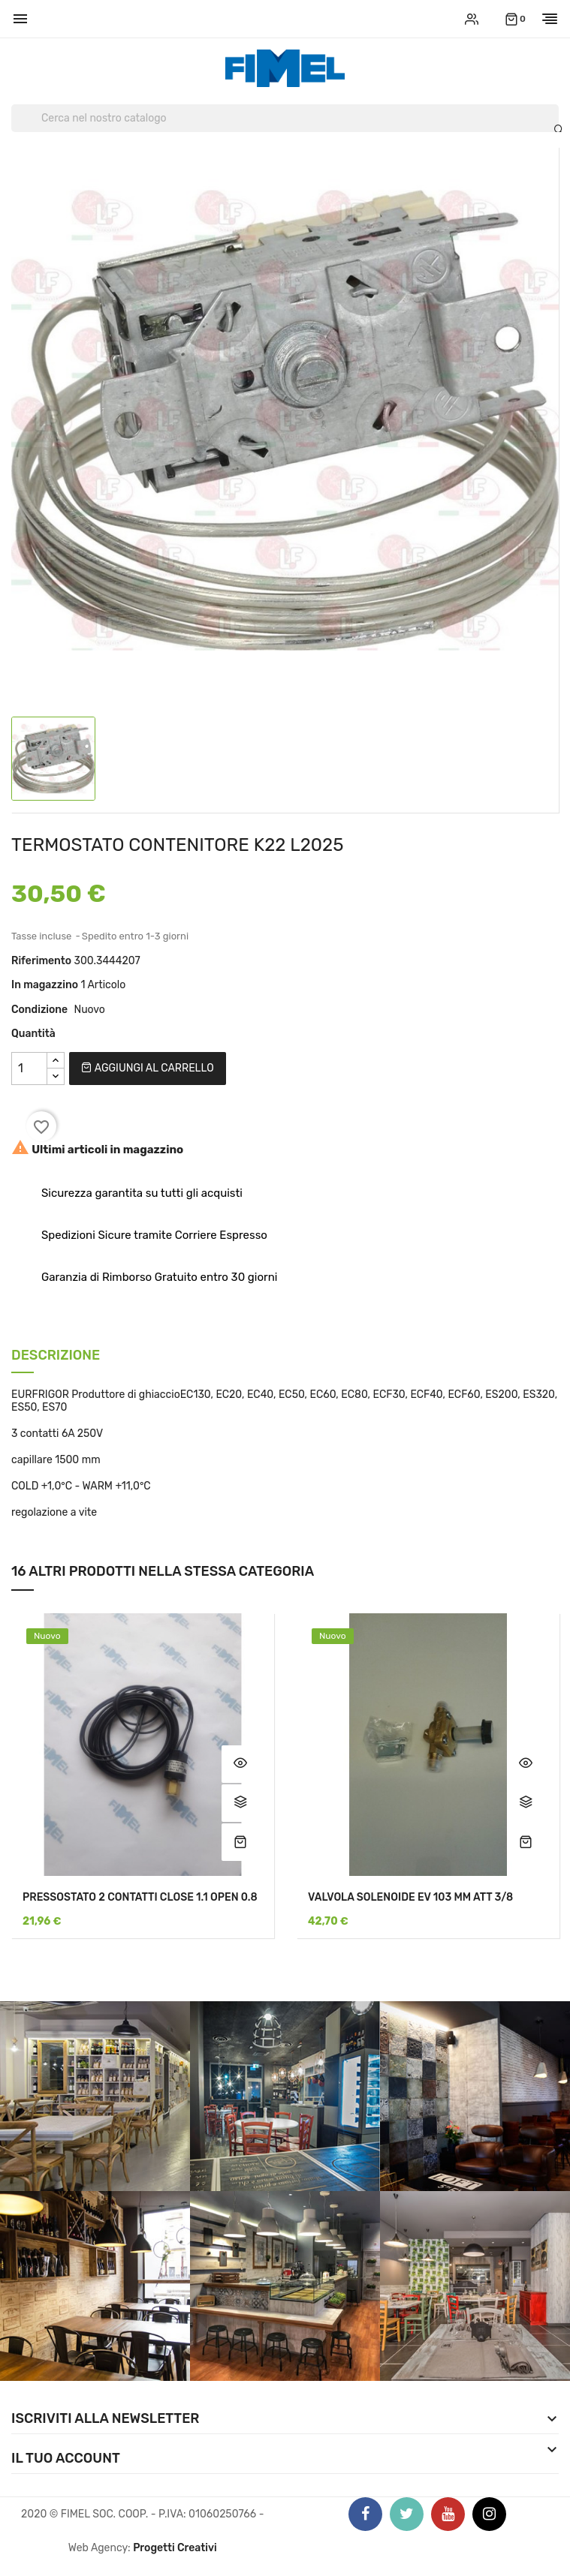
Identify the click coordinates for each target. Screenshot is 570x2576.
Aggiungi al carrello (147, 1068)
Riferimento (41, 960)
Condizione (39, 1009)
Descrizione (55, 1356)
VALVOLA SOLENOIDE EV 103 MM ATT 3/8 (410, 1897)
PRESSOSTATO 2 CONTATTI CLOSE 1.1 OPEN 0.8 (140, 1897)
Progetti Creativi (175, 2547)
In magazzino (44, 984)
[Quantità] (29, 1068)
